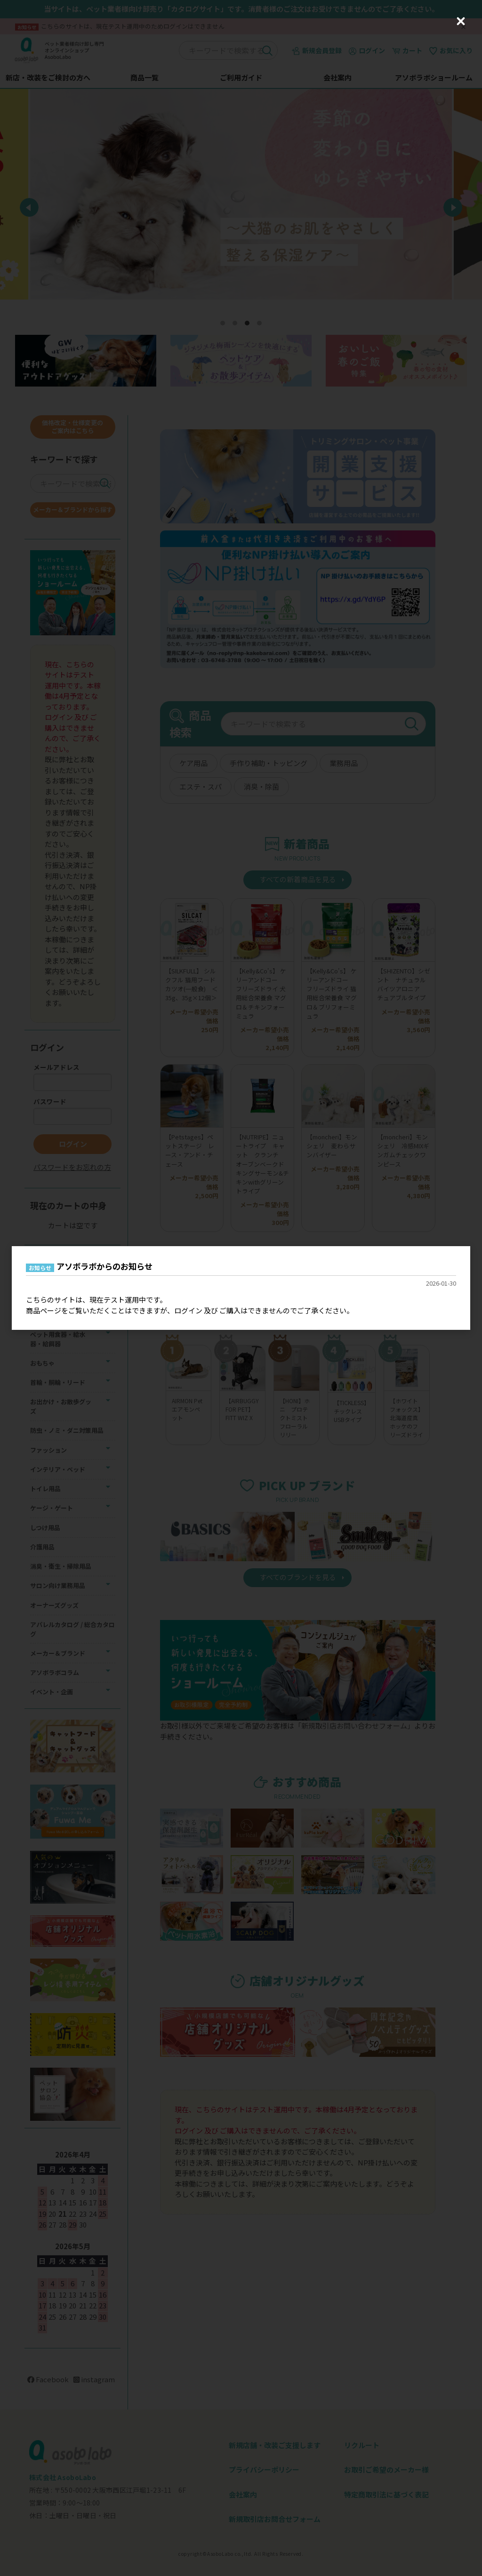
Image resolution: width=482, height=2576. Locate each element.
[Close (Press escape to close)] (461, 21)
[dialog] (241, 1288)
